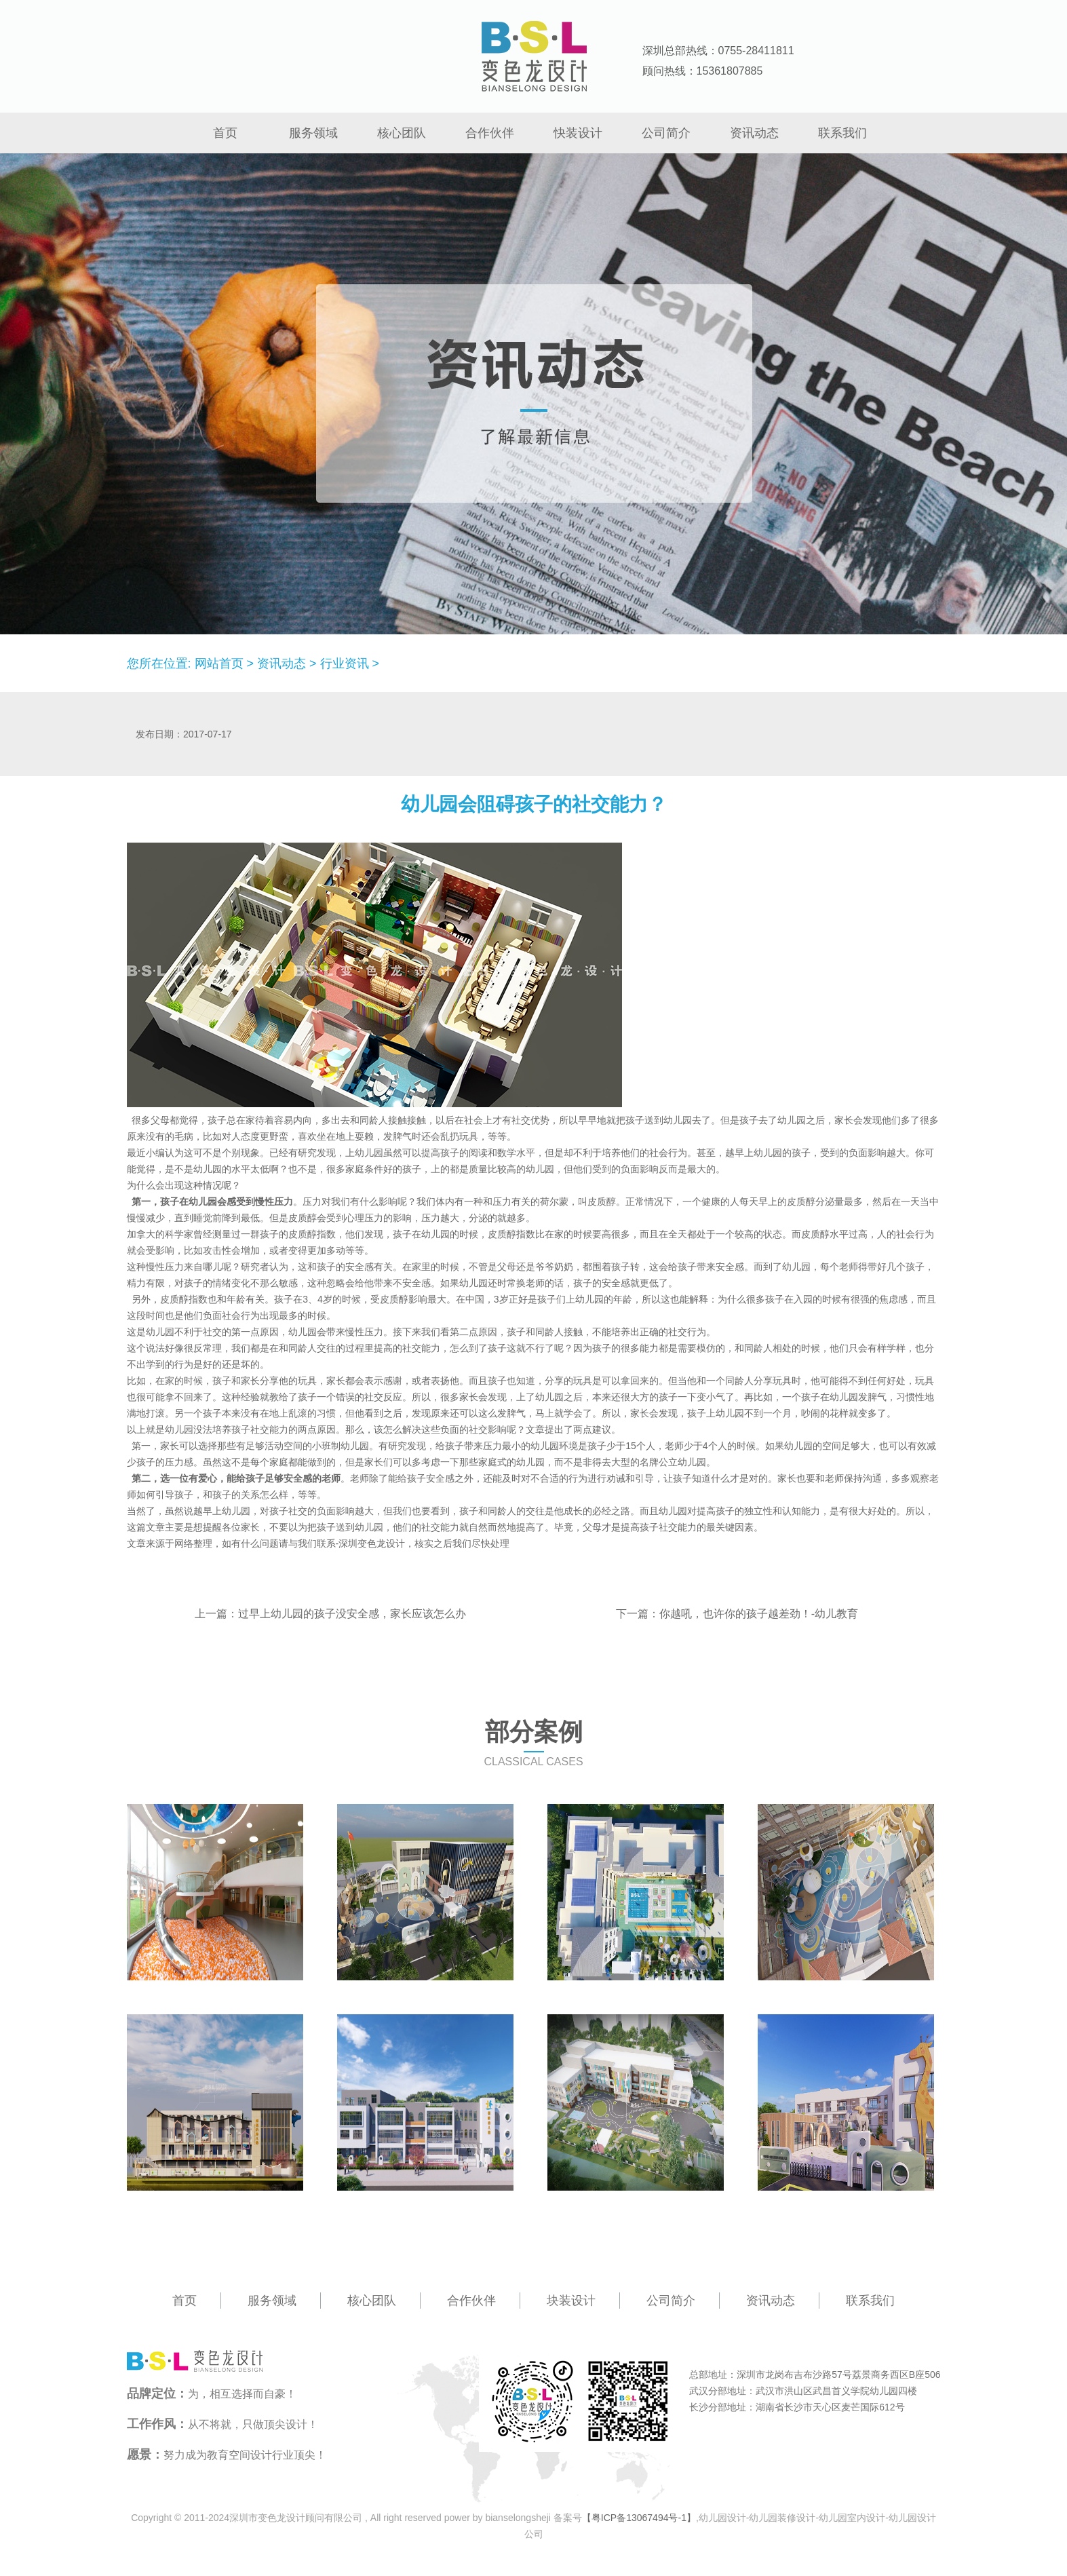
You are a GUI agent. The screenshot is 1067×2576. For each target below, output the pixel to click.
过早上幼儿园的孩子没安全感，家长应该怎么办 (352, 1613)
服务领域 (313, 133)
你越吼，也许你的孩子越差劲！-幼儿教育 (758, 1613)
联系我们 (842, 133)
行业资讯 (344, 663)
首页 (225, 133)
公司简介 (666, 133)
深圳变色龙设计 (371, 1543)
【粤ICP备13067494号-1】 (639, 2517)
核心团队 (401, 133)
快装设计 (578, 133)
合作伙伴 (489, 133)
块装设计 (571, 2300)
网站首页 (219, 663)
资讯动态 (754, 133)
